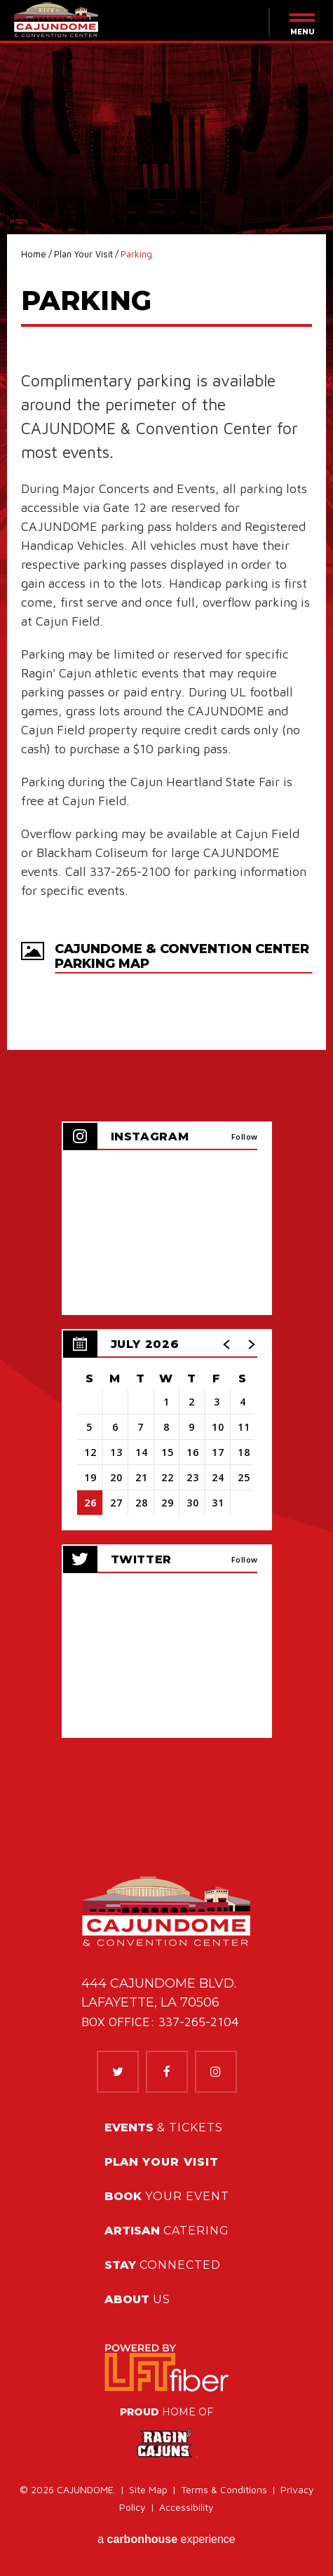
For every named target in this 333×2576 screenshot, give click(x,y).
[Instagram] (216, 2072)
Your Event (166, 2196)
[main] (166, 912)
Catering (166, 2230)
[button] (227, 1344)
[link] (166, 2368)
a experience (166, 2539)
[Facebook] (167, 2072)
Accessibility (186, 2507)
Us (137, 2299)
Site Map (148, 2489)
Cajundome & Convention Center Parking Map (182, 957)
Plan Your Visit (83, 253)
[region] (167, 1429)
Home (33, 253)
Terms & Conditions (224, 2489)
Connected (162, 2265)
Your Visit (161, 2162)
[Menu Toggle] (294, 24)
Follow (244, 1136)
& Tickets (163, 2127)
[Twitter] (118, 2072)
